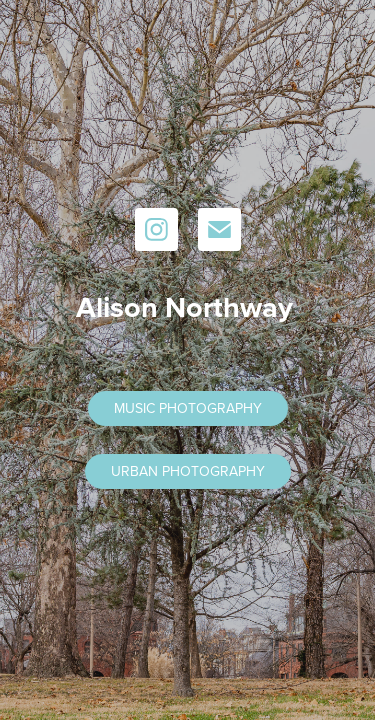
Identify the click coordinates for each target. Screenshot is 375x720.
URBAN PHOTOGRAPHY (188, 471)
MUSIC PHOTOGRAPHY (188, 408)
